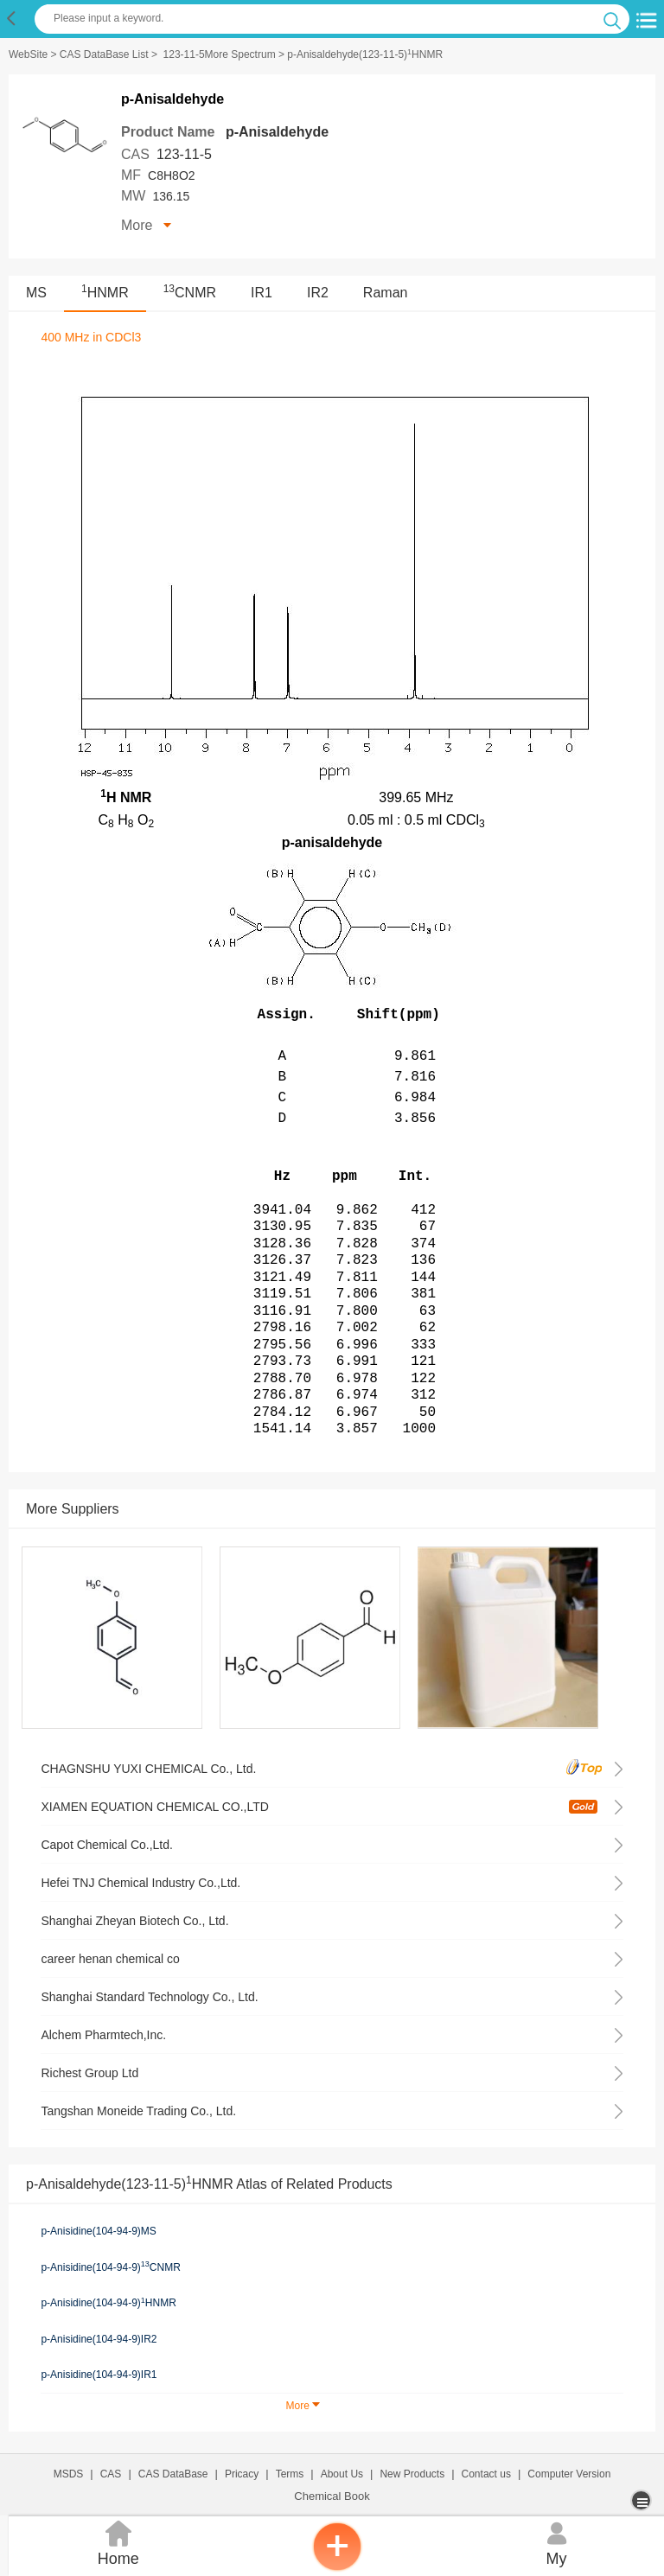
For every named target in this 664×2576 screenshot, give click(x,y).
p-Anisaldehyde (277, 131)
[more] (642, 2500)
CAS (111, 2474)
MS (36, 292)
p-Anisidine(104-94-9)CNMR (110, 2266)
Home (118, 2541)
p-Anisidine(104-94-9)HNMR (108, 2303)
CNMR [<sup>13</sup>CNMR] (189, 292)
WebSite (28, 54)
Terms (290, 2474)
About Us (342, 2474)
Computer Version (568, 2474)
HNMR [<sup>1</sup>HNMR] (105, 292)
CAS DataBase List (104, 54)
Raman (385, 292)
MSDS (69, 2474)
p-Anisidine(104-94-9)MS (98, 2231)
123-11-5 (184, 154)
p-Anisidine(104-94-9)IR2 (98, 2339)
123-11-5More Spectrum (219, 54)
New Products (412, 2474)
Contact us (486, 2474)
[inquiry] (337, 2567)
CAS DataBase (173, 2474)
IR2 (318, 292)
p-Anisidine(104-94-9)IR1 (98, 2375)
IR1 (261, 292)
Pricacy (242, 2474)
